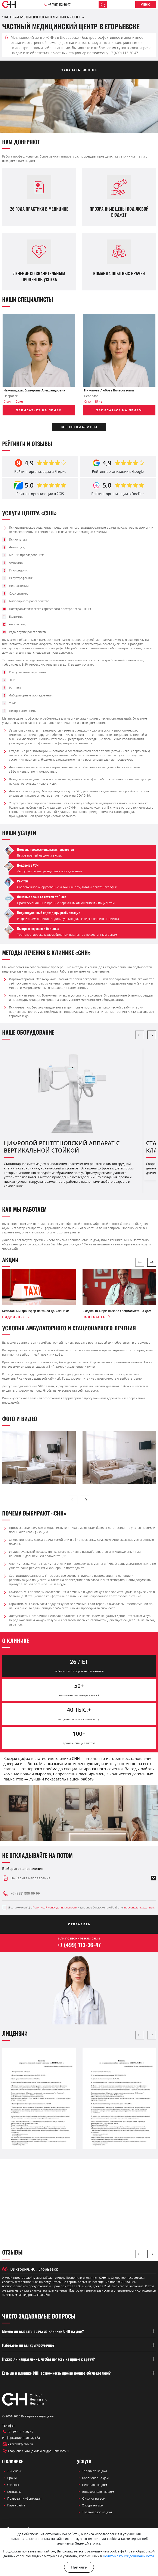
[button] (139, 1035)
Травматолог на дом (97, 2512)
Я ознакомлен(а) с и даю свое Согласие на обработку (78, 1908)
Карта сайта (16, 2505)
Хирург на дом (92, 2505)
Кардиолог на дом (95, 2478)
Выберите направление (22, 1868)
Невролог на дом (94, 2485)
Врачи (12, 2478)
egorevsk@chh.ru (17, 2444)
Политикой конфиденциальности (54, 1907)
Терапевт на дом (94, 2471)
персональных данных (139, 1907)
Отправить (79, 1924)
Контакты (14, 2492)
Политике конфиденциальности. (129, 2556)
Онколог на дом (93, 2498)
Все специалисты (79, 427)
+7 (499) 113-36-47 (57, 4)
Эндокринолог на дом (98, 2492)
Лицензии (14, 2471)
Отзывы (13, 2485)
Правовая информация (24, 2498)
